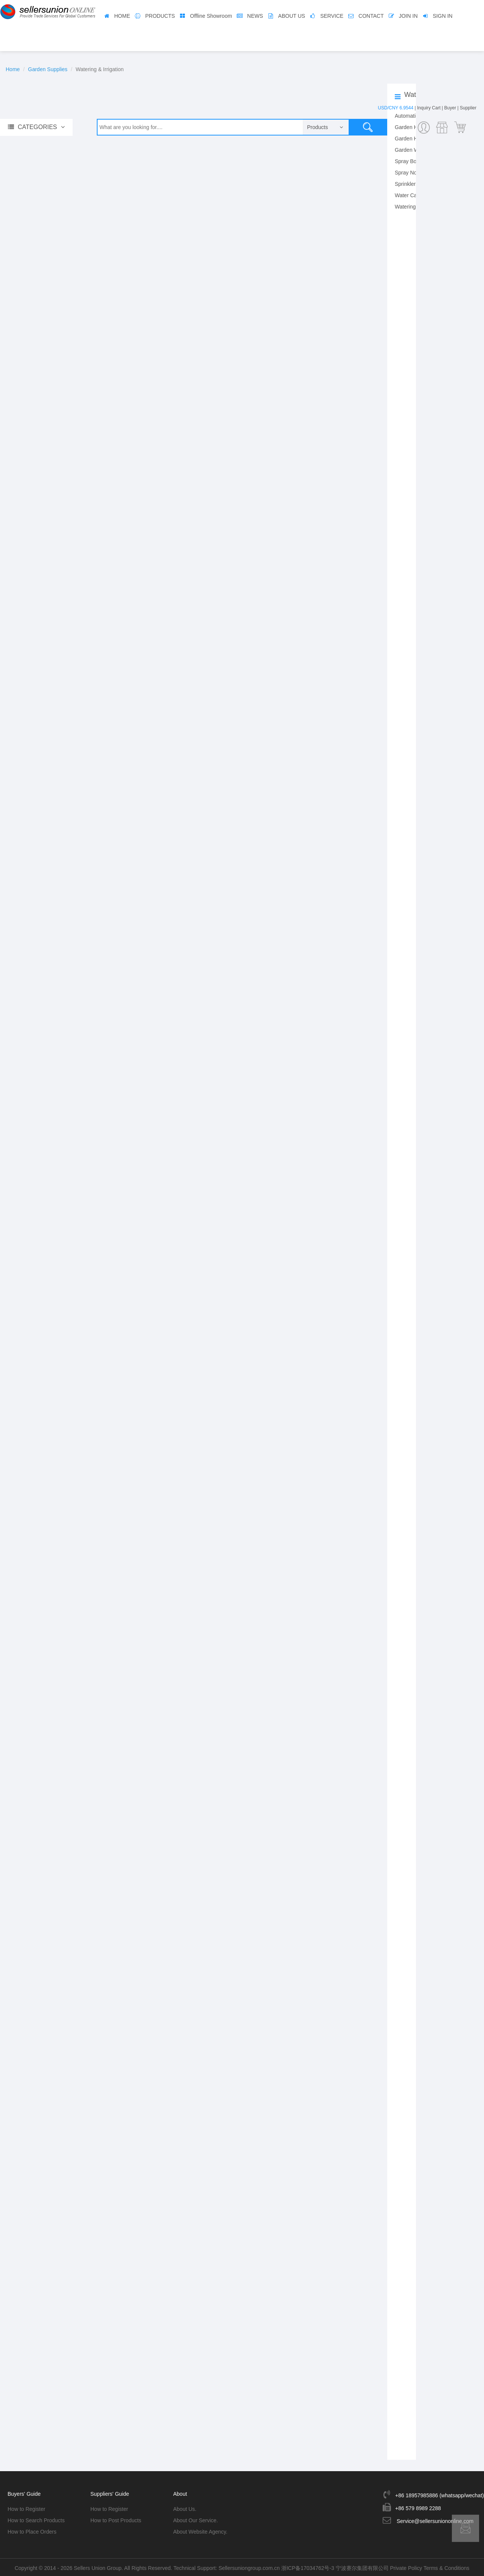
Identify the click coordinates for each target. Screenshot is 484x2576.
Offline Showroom (211, 16)
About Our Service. (195, 2519)
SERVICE (331, 16)
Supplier (468, 108)
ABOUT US (291, 16)
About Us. (184, 2508)
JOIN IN (408, 16)
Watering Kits (410, 207)
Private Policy (406, 2567)
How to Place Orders (32, 2531)
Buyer (450, 108)
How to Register (26, 2508)
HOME (122, 16)
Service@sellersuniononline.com (435, 2520)
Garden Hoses (412, 138)
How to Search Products (36, 2519)
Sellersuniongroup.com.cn (249, 2567)
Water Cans (408, 195)
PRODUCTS (160, 16)
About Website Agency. (200, 2531)
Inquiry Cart (429, 108)
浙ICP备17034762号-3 (307, 2567)
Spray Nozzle (410, 173)
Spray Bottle (409, 161)
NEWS (255, 16)
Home (13, 69)
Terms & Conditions (446, 2567)
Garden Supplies (47, 69)
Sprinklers (406, 184)
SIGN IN (443, 16)
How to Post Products (115, 2519)
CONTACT (371, 16)
